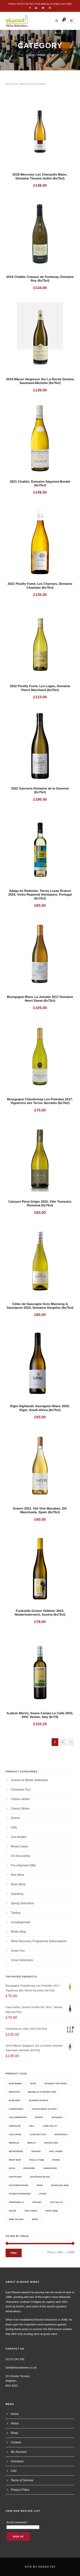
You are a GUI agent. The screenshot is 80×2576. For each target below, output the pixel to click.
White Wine (18, 1931)
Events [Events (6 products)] (39, 2117)
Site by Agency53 (40, 2566)
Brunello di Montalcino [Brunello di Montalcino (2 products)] (42, 2092)
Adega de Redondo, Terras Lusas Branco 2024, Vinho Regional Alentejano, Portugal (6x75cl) (40, 894)
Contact (16, 2442)
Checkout (17, 2461)
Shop (14, 2432)
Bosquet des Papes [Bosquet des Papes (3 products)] (55, 2083)
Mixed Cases (19, 1846)
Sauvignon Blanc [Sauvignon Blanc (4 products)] (40, 2177)
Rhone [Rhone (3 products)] (56, 2160)
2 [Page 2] (63, 1741)
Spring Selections (22, 1903)
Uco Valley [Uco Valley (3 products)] (56, 2202)
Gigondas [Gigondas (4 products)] (57, 2117)
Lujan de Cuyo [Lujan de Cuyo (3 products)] (38, 2134)
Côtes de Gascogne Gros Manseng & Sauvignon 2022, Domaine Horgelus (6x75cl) (40, 1305)
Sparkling (17, 1893)
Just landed (18, 1837)
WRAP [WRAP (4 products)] (35, 2219)
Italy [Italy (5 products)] (31, 2126)
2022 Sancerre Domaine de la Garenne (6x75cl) (40, 790)
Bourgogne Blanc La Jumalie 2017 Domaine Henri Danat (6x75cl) (40, 998)
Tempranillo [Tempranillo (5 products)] (16, 2202)
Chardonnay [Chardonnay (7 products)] (16, 2109)
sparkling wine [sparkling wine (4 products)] (60, 2185)
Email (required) (17, 2522)
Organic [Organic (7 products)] (36, 2151)
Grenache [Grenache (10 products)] (15, 2126)
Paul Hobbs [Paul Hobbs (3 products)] (56, 2151)
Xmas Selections (22, 1960)
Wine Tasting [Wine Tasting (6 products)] (16, 2219)
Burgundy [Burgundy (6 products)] (15, 2100)
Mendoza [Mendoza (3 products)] (14, 2143)
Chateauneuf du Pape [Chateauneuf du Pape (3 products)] (44, 2109)
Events (15, 1818)
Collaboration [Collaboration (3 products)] (18, 2117)
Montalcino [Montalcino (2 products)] (51, 2143)
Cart (13, 2470)
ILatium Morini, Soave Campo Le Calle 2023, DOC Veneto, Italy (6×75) (40, 1715)
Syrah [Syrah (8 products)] (43, 2194)
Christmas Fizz (21, 1789)
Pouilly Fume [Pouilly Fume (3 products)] (36, 2160)
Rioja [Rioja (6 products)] (12, 2168)
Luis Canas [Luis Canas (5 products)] (15, 2134)
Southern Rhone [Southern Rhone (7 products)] (18, 2185)
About (15, 2423)
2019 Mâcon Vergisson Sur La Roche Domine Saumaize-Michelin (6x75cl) (40, 381)
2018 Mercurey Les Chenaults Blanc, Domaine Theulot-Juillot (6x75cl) (40, 176)
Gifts (14, 1827)
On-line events (20, 1855)
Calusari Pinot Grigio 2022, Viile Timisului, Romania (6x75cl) (40, 1203)
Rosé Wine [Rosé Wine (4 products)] (29, 2168)
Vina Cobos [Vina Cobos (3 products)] (30, 2211)
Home (30, 55)
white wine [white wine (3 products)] (51, 2211)
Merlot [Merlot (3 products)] (31, 2143)
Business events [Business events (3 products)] (38, 2100)
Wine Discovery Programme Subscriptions (39, 1941)
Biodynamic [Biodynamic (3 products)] (15, 2083)
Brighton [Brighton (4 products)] (14, 2092)
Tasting (15, 1912)
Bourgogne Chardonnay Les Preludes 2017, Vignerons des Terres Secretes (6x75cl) (40, 1101)
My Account (18, 2451)
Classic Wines (20, 1808)
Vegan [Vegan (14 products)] (12, 2211)
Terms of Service (22, 2480)
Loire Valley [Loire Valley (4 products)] (50, 2126)
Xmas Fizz (18, 1950)
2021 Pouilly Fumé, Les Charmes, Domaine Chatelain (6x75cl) (40, 585)
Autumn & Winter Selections (29, 1780)
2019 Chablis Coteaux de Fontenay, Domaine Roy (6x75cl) (40, 278)
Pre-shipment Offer (23, 1865)
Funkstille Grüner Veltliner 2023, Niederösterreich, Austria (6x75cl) (40, 1612)
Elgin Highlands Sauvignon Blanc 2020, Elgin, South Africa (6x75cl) (40, 1408)
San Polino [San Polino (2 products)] (15, 2177)
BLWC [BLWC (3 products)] (33, 2083)
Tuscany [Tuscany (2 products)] (37, 2202)
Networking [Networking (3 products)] (16, 2151)
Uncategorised (20, 1922)
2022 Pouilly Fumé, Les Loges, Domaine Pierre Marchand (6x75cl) (40, 688)
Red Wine (17, 1874)
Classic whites (20, 1799)
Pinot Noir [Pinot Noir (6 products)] (15, 2160)
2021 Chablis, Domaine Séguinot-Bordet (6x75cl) (40, 483)
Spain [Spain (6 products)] (40, 2185)
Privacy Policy (20, 2489)
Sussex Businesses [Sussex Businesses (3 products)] (20, 2194)
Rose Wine (18, 1884)
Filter (13, 2252)
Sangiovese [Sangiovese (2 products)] (50, 2168)
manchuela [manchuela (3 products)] (61, 2134)
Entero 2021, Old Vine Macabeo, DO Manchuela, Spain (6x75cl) (40, 1510)
